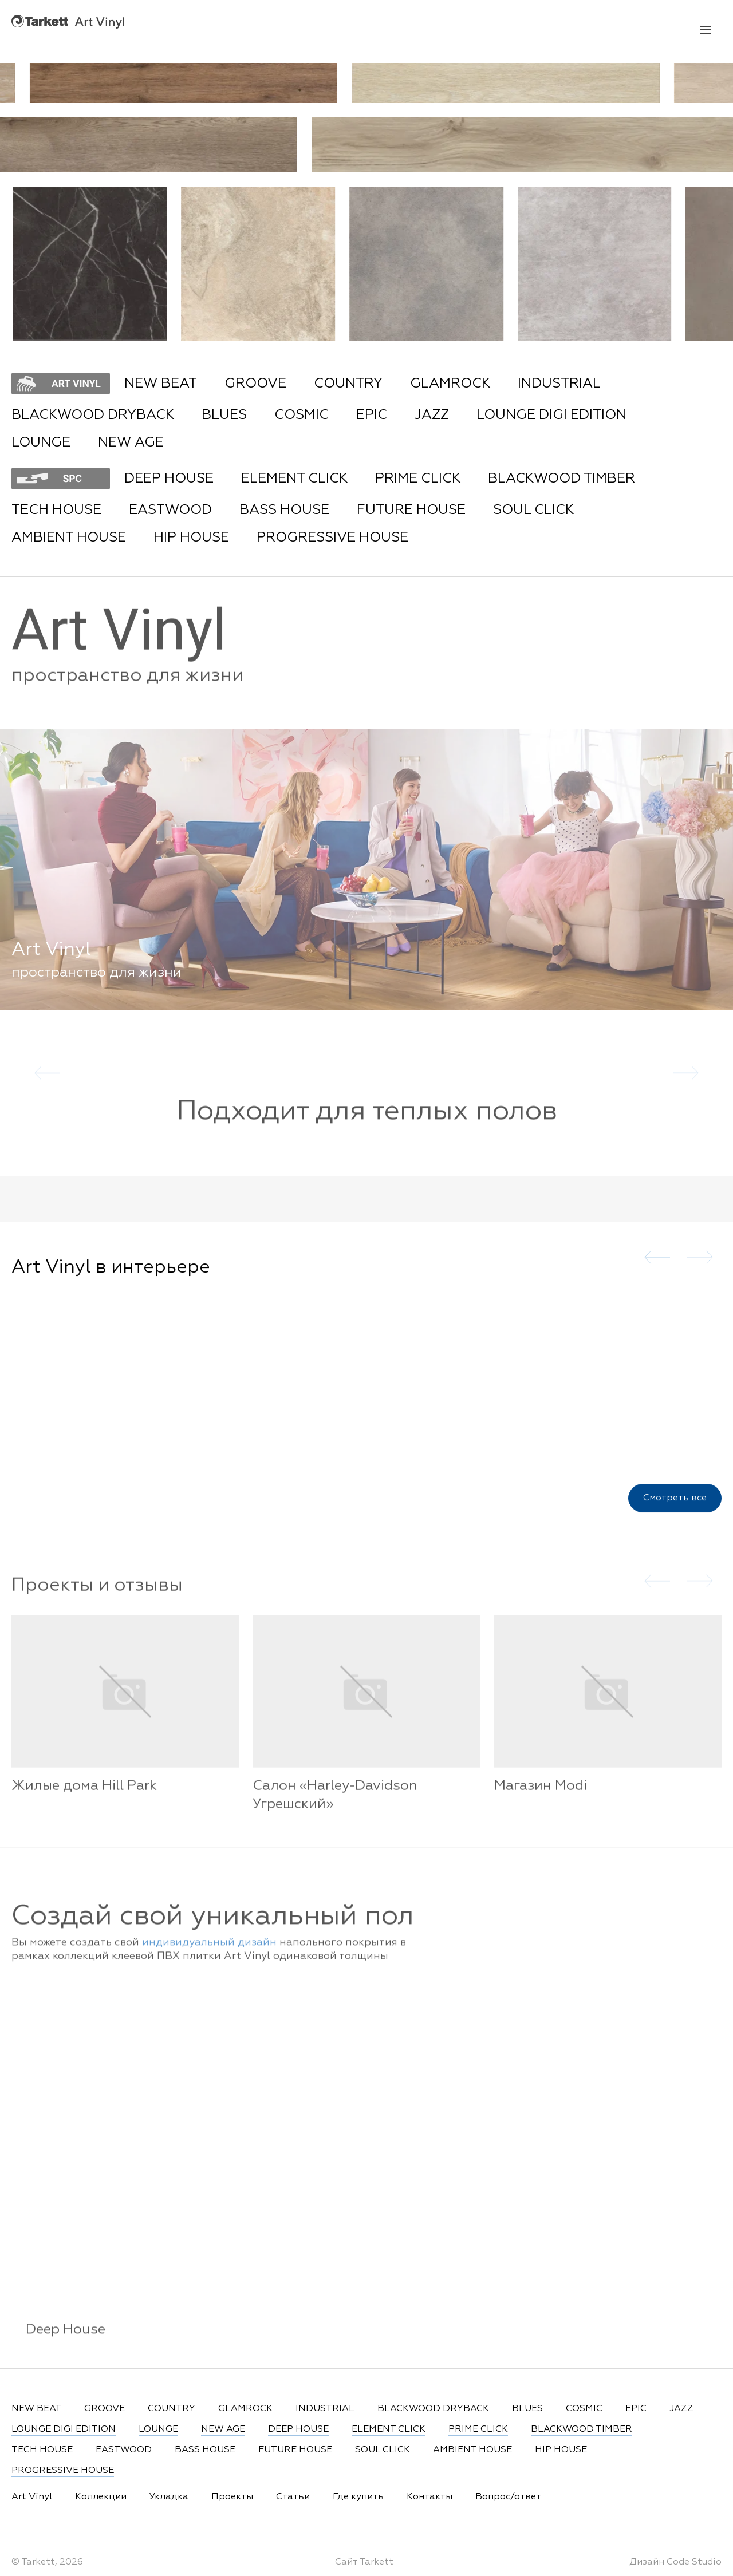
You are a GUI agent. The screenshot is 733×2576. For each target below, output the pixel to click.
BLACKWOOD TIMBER (561, 478)
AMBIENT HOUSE (68, 537)
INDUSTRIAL (559, 383)
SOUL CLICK (533, 510)
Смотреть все (675, 1505)
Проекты (232, 2497)
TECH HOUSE (56, 510)
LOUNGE (40, 442)
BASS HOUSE (284, 510)
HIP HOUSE (191, 537)
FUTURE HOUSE (411, 510)
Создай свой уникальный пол (212, 1928)
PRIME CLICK (417, 478)
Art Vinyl (67, 21)
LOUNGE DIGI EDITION (551, 415)
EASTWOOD (170, 510)
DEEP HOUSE (169, 478)
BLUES (224, 415)
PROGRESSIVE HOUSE (332, 537)
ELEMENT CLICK (294, 478)
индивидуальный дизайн (209, 1954)
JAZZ (432, 415)
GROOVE (255, 383)
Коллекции (101, 2497)
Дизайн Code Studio (675, 2562)
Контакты (429, 2497)
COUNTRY (348, 383)
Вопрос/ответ (508, 2497)
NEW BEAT (160, 383)
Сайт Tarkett (364, 2562)
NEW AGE (131, 442)
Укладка (168, 2497)
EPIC (371, 415)
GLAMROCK (450, 383)
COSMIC (301, 415)
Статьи (293, 2497)
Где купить (358, 2497)
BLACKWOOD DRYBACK (92, 415)
